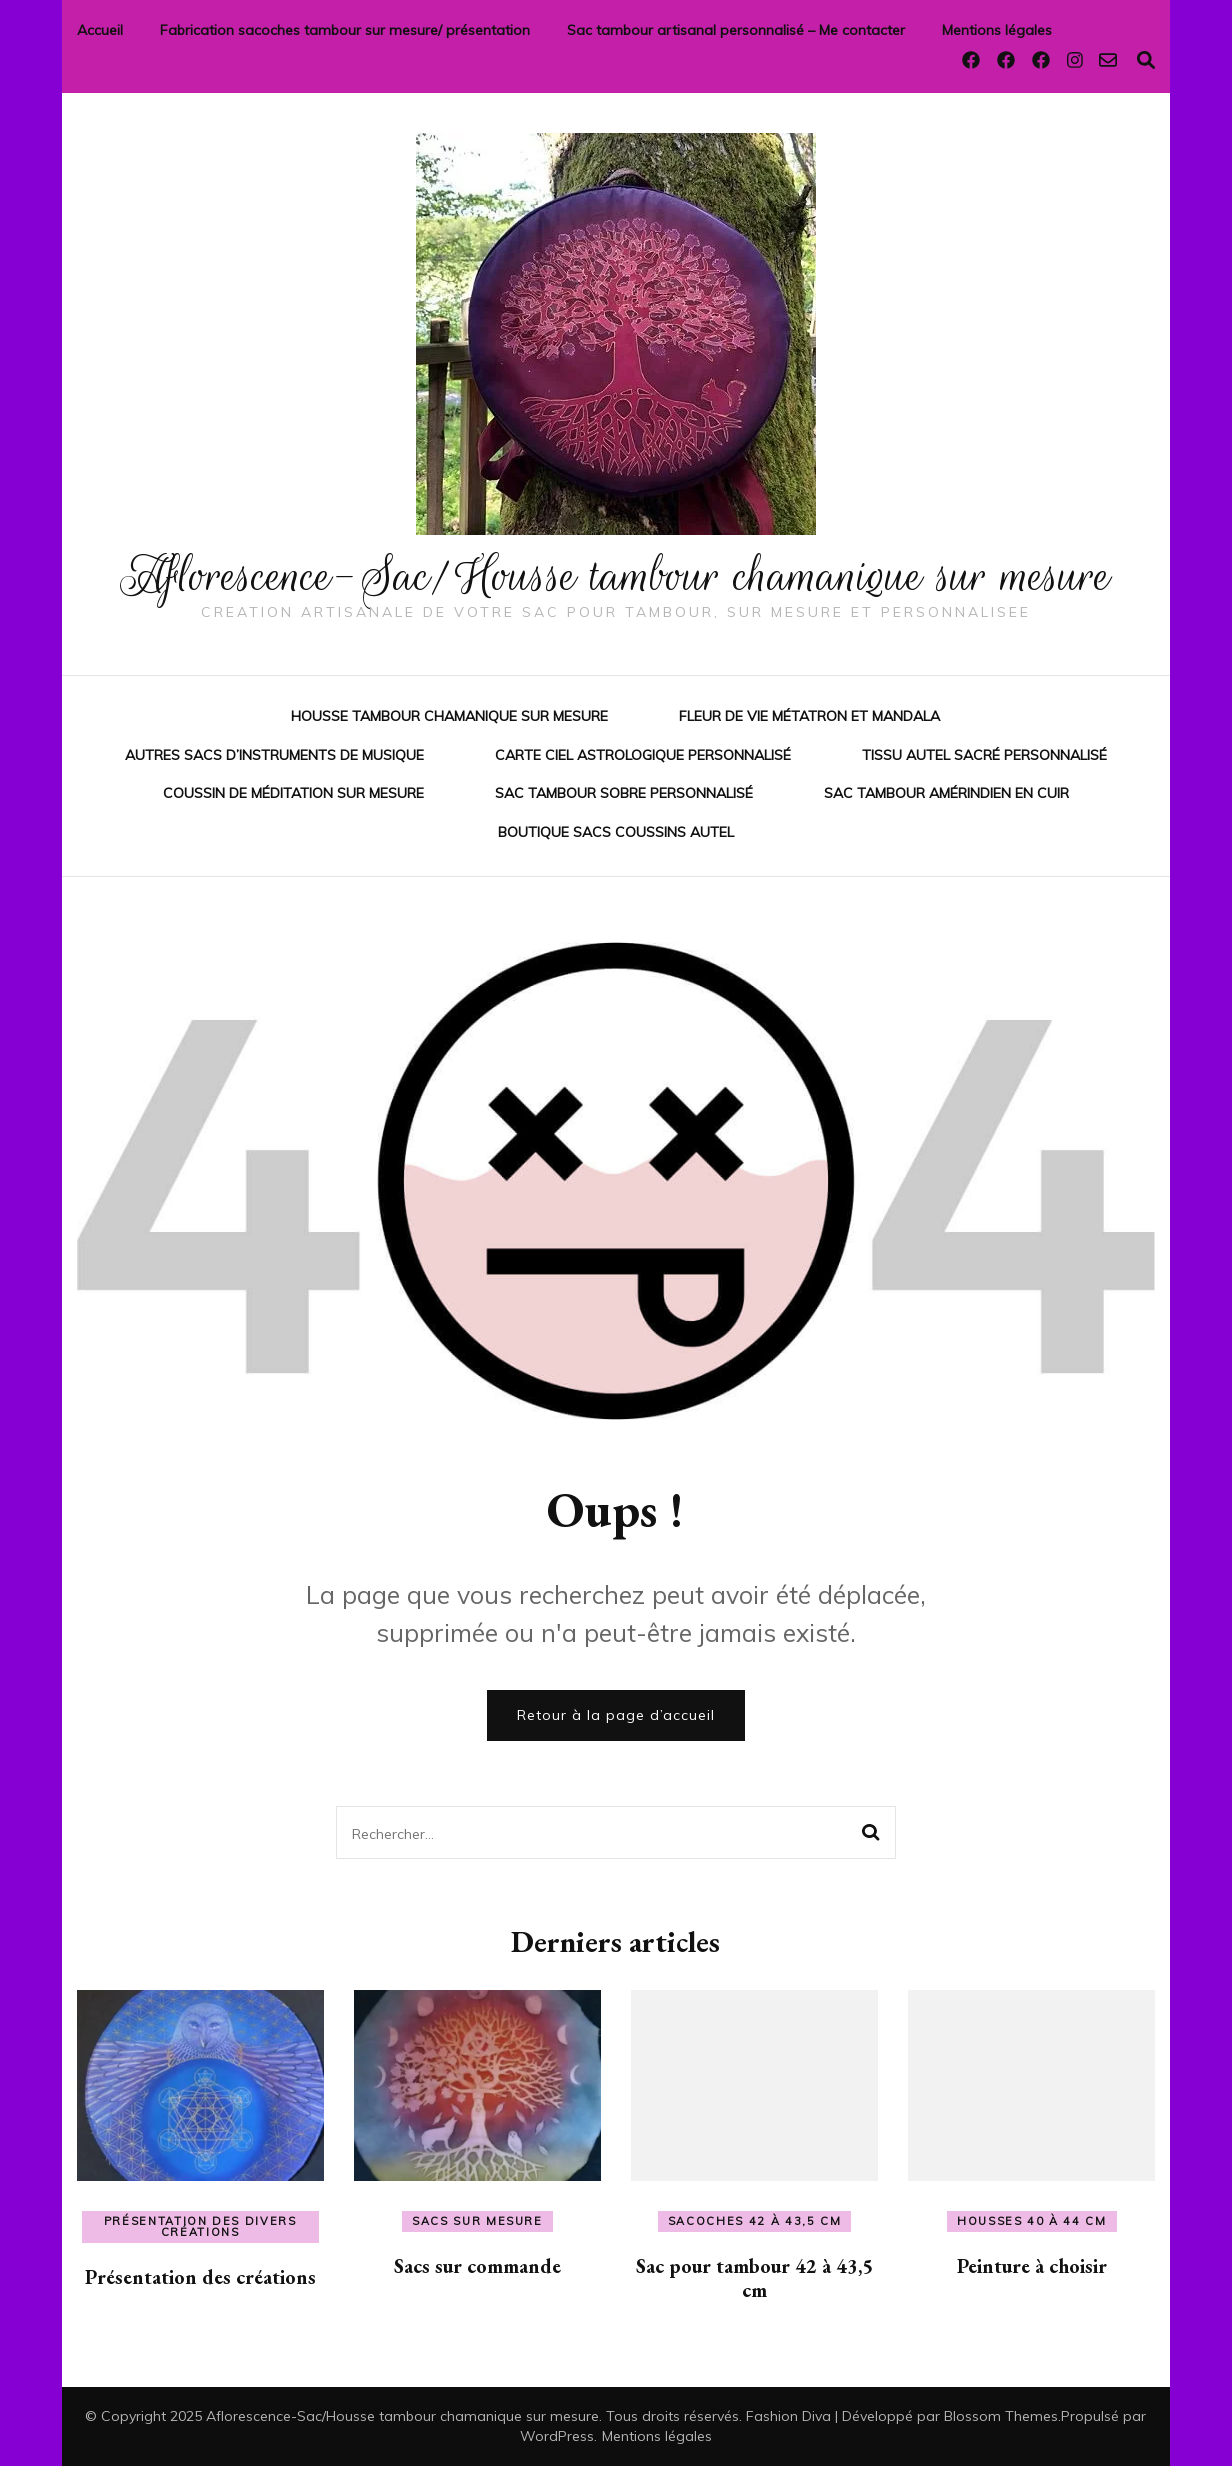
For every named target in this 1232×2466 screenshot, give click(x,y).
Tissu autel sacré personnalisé (984, 754)
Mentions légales (997, 30)
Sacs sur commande (477, 2265)
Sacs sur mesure (477, 2220)
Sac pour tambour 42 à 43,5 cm (754, 2277)
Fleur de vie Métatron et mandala (809, 716)
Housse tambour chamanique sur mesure (449, 716)
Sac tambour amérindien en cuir (946, 793)
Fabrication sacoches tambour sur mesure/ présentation (345, 30)
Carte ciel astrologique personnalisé (643, 754)
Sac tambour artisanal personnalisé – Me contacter (736, 30)
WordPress (557, 2435)
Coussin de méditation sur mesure (293, 793)
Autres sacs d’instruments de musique (274, 754)
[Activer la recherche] (1146, 60)
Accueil (100, 30)
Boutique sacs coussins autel (616, 831)
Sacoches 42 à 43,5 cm (755, 2220)
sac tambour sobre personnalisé (624, 793)
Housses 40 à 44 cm (1032, 2220)
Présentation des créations (200, 2276)
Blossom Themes (1001, 2415)
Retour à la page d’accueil (616, 1714)
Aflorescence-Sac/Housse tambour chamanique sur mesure (615, 575)
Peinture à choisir (1032, 2265)
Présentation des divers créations (200, 2225)
